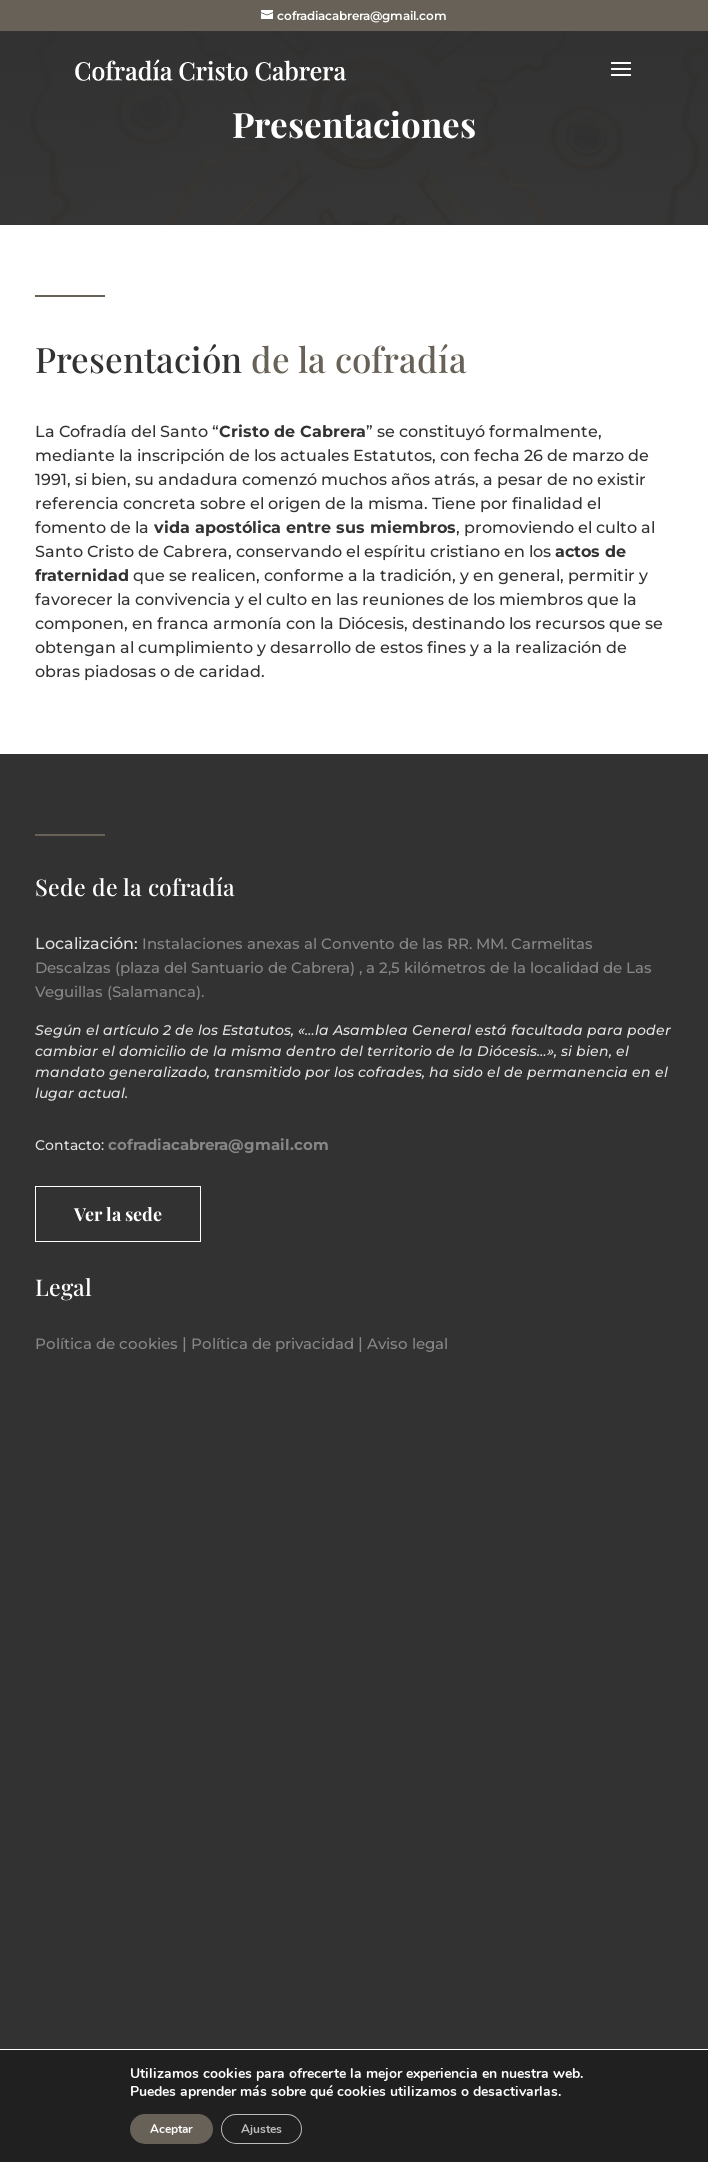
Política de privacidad (272, 1343)
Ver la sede (118, 1214)
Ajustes (261, 2129)
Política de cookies (106, 1343)
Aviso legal (407, 1343)
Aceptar (171, 2129)
